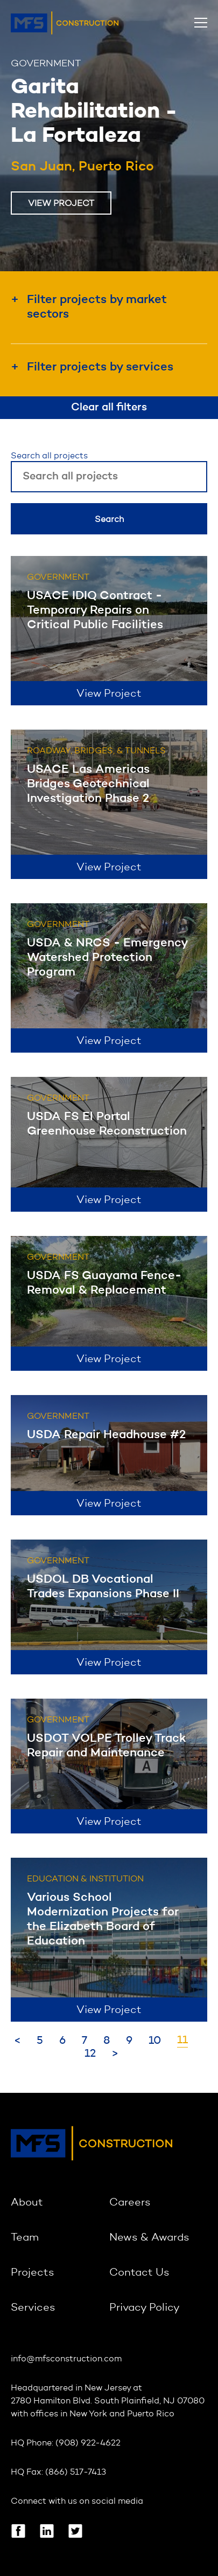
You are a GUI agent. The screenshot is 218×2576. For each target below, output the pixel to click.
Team (25, 2237)
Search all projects (49, 456)
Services (33, 2308)
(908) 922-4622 (88, 2443)
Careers (130, 2202)
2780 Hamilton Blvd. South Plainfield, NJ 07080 (108, 2401)
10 (155, 2041)
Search (109, 520)
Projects (32, 2273)
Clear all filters (109, 407)
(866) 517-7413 (75, 2472)
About (27, 2202)
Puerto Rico (150, 2414)
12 (90, 2054)
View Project (61, 204)
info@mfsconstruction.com (66, 2359)
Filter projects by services (100, 367)
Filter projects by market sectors (97, 307)
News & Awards (149, 2237)
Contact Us (139, 2273)
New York (88, 2414)
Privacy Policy (144, 2308)
